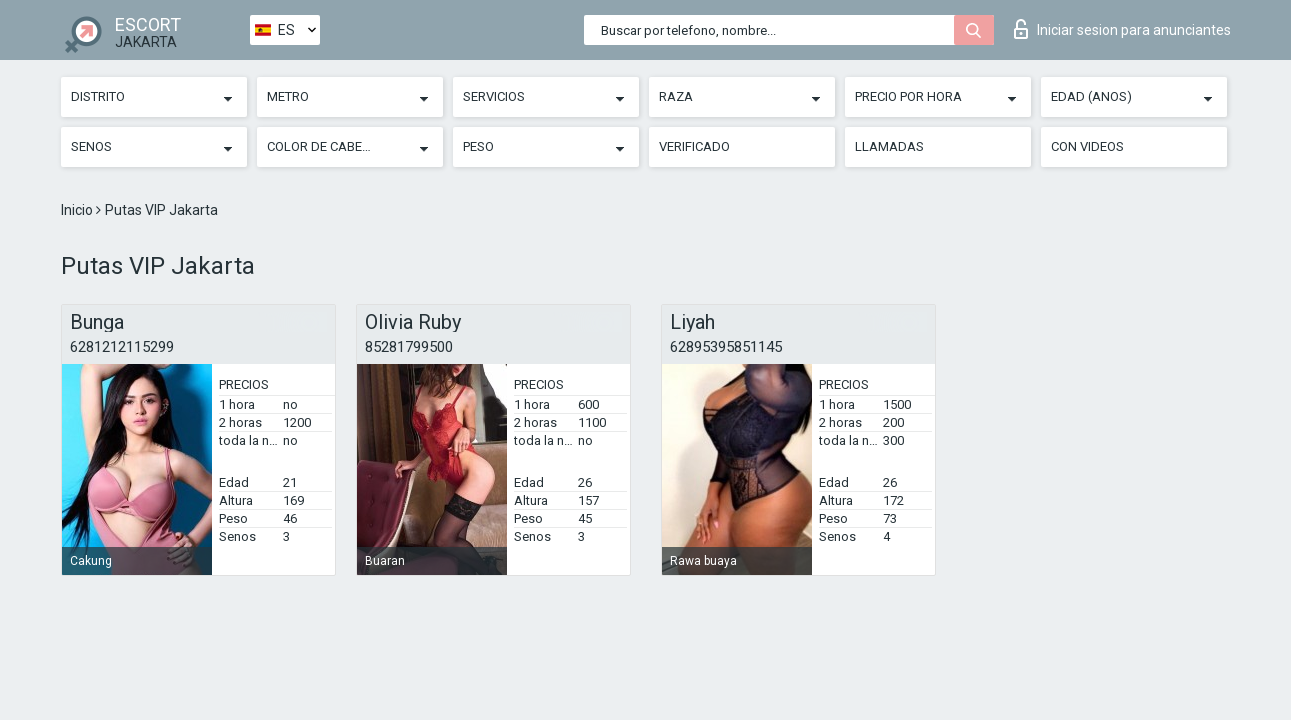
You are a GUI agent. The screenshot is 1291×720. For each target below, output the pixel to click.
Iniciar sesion (1122, 29)
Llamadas (889, 146)
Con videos (1087, 146)
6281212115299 (122, 347)
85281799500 (409, 347)
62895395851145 (726, 347)
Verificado (694, 146)
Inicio (78, 210)
